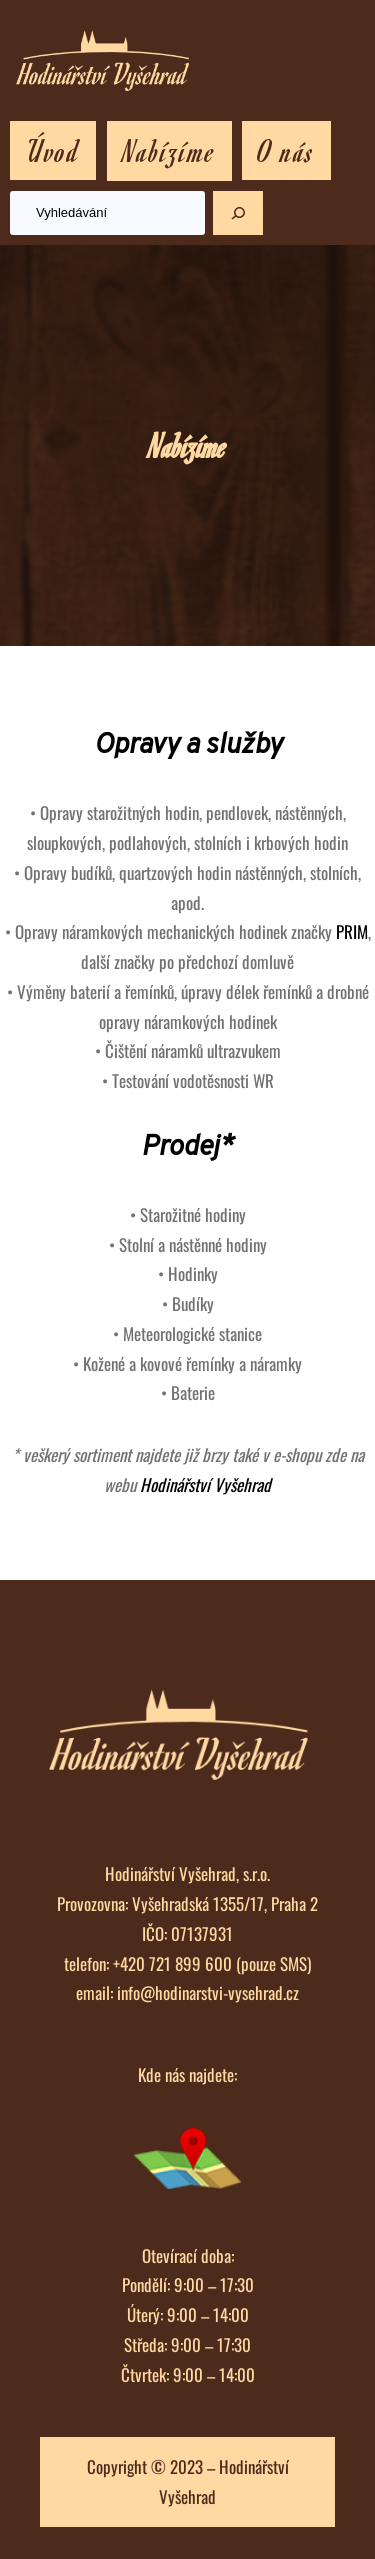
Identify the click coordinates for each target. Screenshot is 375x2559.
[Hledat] (238, 213)
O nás (286, 150)
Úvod (53, 150)
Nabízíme (169, 150)
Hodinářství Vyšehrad (205, 1484)
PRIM (352, 931)
